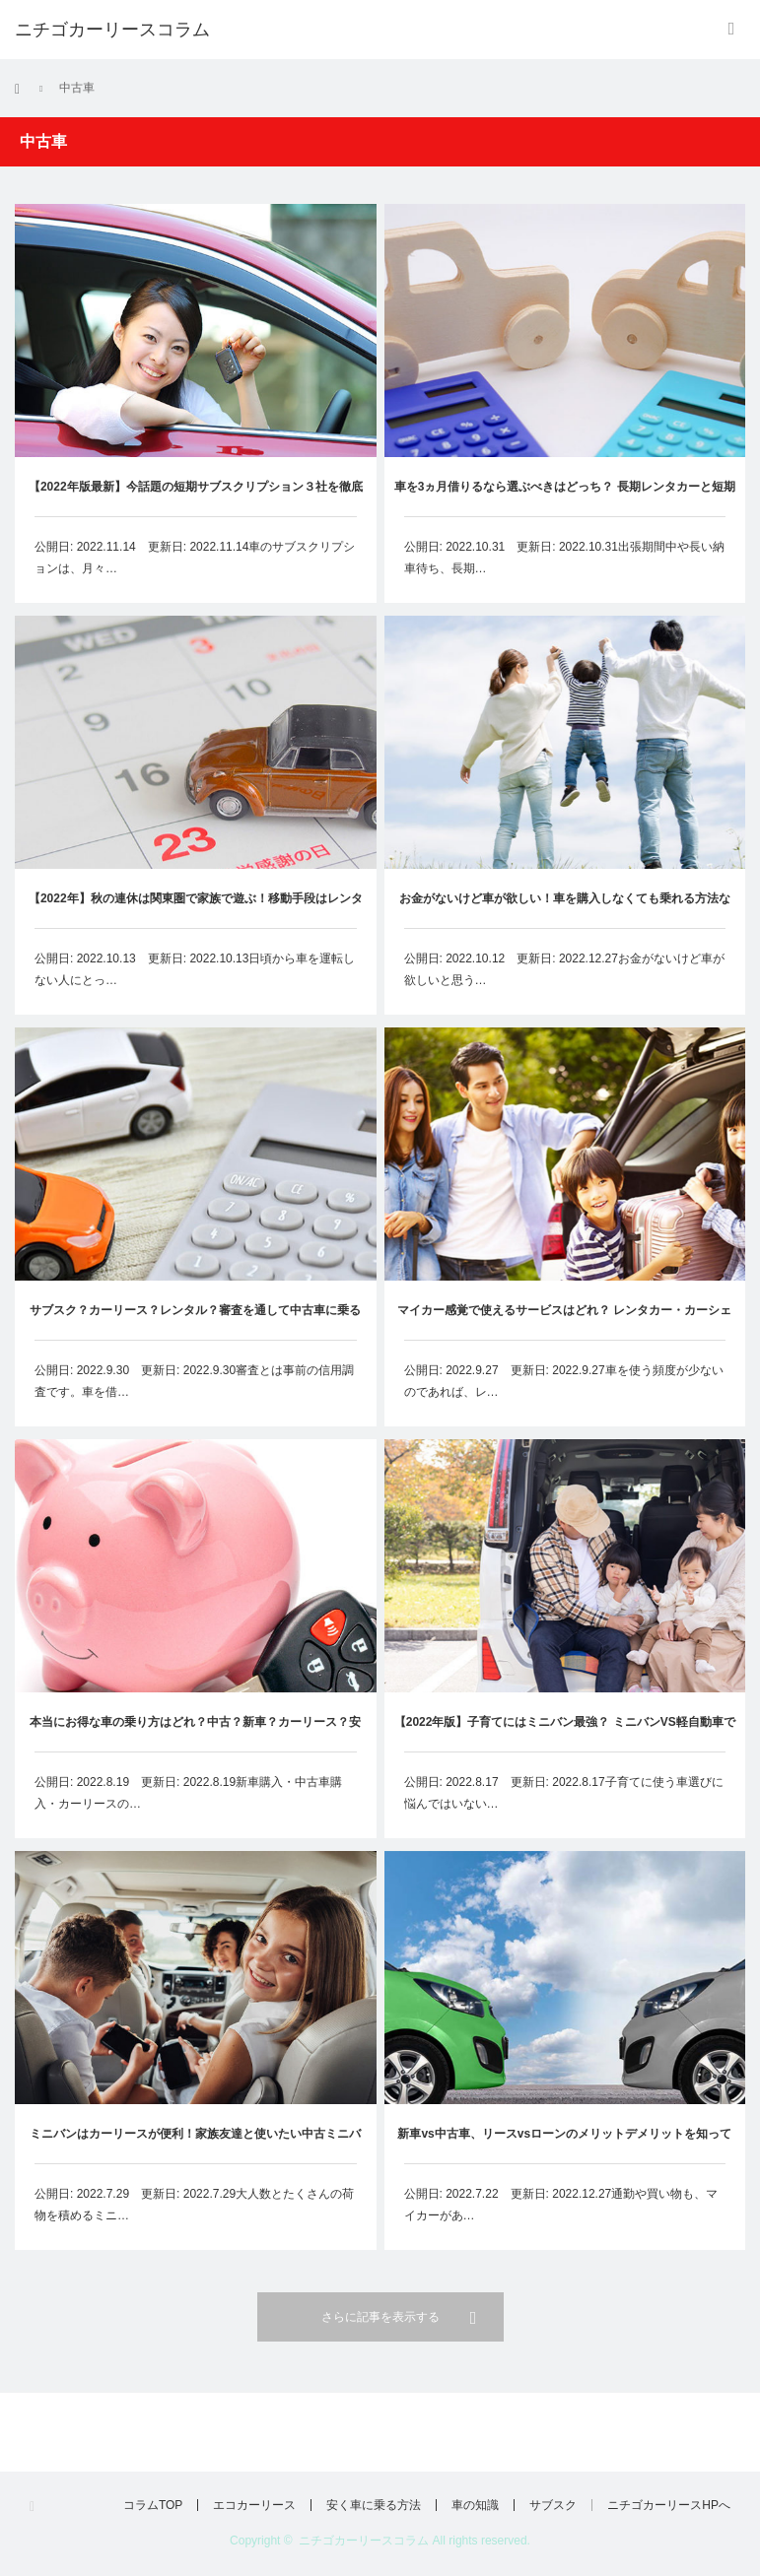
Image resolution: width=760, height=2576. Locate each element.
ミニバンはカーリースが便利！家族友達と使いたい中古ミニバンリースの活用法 (195, 2145)
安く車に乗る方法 (373, 2505)
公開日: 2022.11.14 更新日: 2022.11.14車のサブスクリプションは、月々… (195, 557)
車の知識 (475, 2505)
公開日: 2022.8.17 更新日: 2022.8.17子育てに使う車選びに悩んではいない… (564, 1793)
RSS (38, 2506)
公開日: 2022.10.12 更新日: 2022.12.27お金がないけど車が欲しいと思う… (564, 969)
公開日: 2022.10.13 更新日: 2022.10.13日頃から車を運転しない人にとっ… (195, 969)
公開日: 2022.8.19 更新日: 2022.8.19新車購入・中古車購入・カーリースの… (188, 1793)
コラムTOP (152, 2505)
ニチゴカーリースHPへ (668, 2505)
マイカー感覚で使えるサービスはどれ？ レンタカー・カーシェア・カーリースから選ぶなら (564, 1321)
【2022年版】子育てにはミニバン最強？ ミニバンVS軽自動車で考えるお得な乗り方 (564, 1733)
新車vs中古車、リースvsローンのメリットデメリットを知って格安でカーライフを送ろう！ (564, 2146)
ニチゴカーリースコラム (364, 2540)
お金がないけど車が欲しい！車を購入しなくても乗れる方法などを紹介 (564, 910)
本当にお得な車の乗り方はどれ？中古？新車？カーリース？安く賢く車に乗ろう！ (195, 1733)
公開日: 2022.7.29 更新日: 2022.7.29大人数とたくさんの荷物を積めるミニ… (194, 2204)
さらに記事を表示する (380, 2317)
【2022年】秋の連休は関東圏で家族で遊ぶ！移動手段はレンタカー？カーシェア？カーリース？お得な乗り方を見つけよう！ (196, 910)
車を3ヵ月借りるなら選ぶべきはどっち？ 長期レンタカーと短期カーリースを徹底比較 (564, 498)
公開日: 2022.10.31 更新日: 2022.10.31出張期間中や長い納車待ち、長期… (564, 557)
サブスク (553, 2505)
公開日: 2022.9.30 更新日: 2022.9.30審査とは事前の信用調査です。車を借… (194, 1381)
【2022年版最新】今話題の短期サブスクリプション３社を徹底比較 (196, 498)
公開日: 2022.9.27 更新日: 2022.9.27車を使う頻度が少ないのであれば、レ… (564, 1381)
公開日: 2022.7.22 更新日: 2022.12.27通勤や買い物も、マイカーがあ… (561, 2205)
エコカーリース (254, 2505)
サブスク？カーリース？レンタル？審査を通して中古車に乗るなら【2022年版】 (195, 1321)
